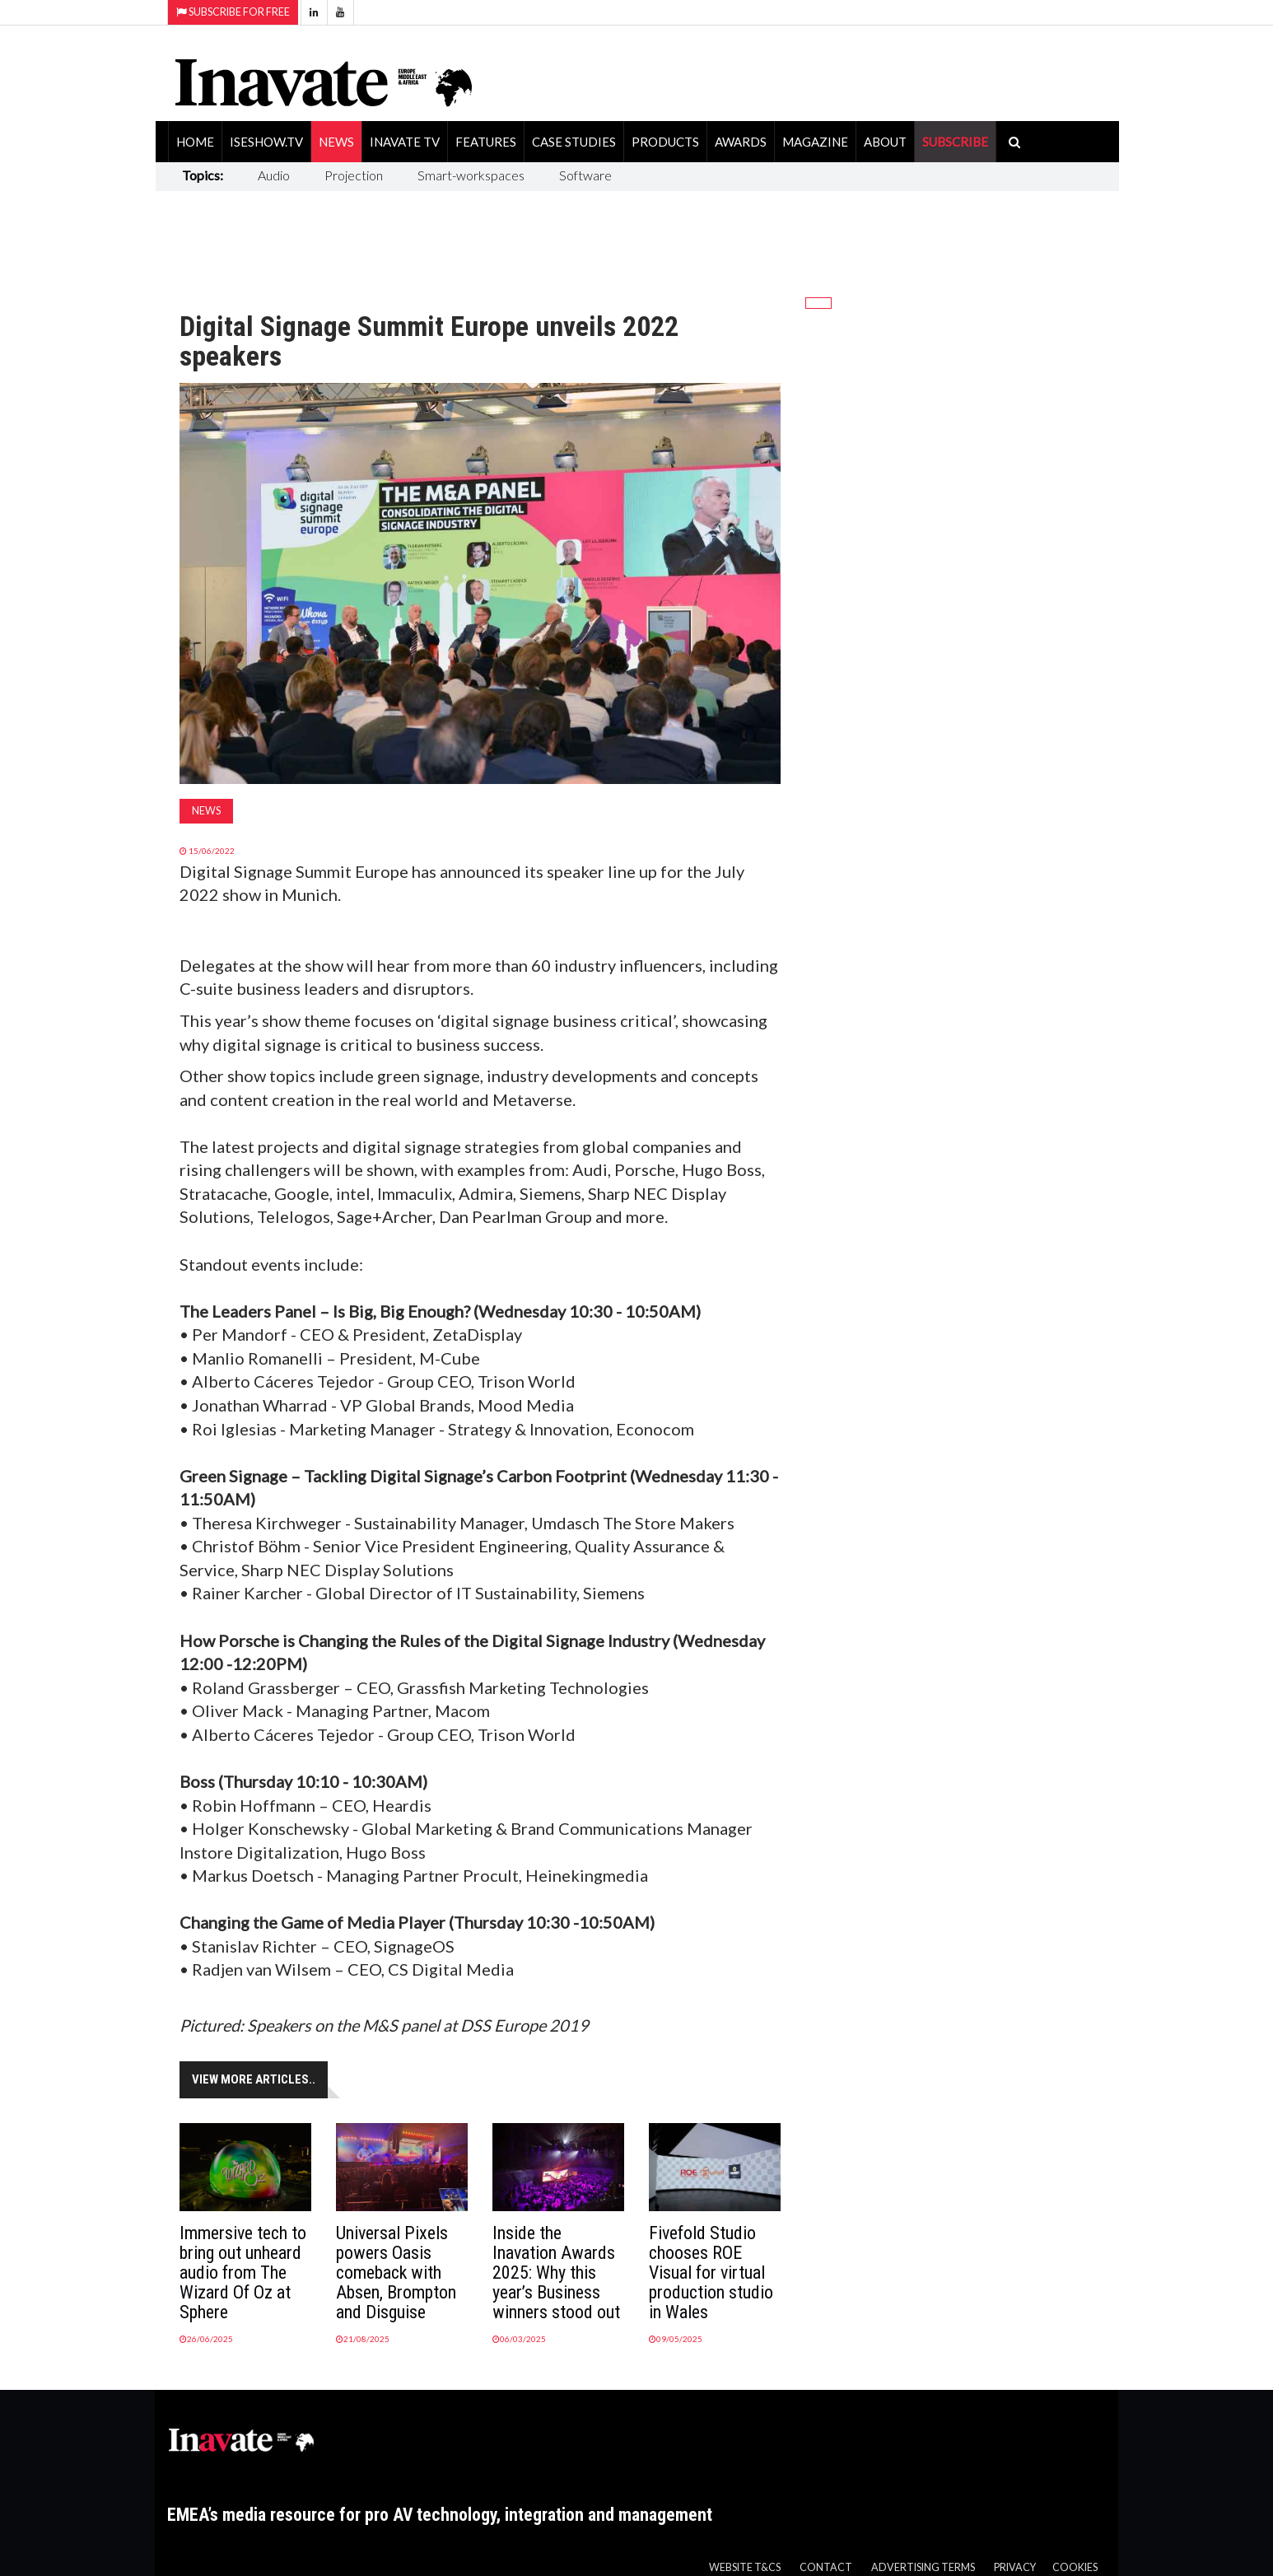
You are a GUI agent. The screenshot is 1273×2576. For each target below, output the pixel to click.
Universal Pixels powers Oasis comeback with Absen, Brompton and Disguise (396, 2272)
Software (585, 175)
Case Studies (574, 141)
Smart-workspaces (471, 175)
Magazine (815, 141)
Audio (274, 175)
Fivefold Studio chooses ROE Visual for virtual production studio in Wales (711, 2272)
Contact (826, 2567)
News (336, 141)
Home (195, 141)
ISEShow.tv (266, 141)
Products (665, 141)
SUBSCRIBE (955, 141)
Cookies (1075, 2567)
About (885, 141)
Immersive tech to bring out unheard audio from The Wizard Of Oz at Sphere (243, 2272)
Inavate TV (405, 141)
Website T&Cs (745, 2567)
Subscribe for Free (233, 12)
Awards (741, 141)
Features (485, 141)
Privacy (1015, 2567)
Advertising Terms (923, 2567)
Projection (353, 175)
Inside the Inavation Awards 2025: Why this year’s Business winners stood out (556, 2272)
